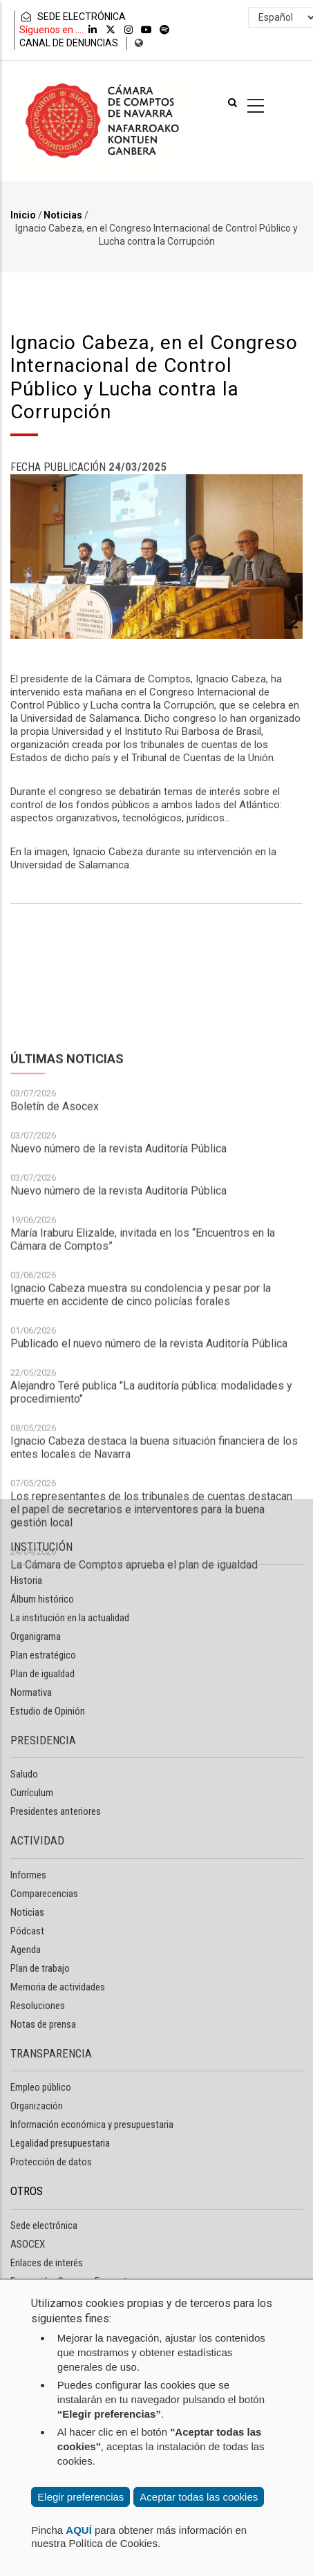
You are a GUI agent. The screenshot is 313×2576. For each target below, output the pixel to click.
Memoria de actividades (57, 1987)
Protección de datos (51, 2162)
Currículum (31, 1792)
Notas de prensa (43, 2024)
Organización (36, 2106)
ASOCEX (27, 2244)
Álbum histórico (42, 1599)
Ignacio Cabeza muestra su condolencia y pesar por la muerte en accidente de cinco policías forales (140, 1468)
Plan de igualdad (42, 1674)
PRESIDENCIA (43, 1740)
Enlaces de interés (46, 2263)
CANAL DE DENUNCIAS (68, 42)
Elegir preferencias (80, 2497)
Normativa (31, 1692)
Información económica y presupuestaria (91, 2124)
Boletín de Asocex (54, 1280)
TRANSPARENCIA (51, 2053)
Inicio (23, 215)
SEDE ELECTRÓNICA (72, 16)
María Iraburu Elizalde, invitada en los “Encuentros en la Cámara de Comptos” (142, 1413)
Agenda (25, 1949)
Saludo (24, 1774)
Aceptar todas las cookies (199, 2497)
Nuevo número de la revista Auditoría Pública (118, 1322)
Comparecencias (44, 1893)
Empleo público (40, 2087)
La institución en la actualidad (69, 1618)
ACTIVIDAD (37, 1840)
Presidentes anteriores (55, 1811)
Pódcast (27, 1931)
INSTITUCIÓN (41, 1546)
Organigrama (35, 1636)
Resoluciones (37, 2005)
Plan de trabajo (40, 1968)
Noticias (63, 215)
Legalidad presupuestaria (60, 2143)
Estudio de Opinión (47, 1711)
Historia (26, 1580)
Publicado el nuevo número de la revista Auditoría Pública (148, 1517)
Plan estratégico (43, 1655)
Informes (28, 1875)
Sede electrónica (43, 2225)
